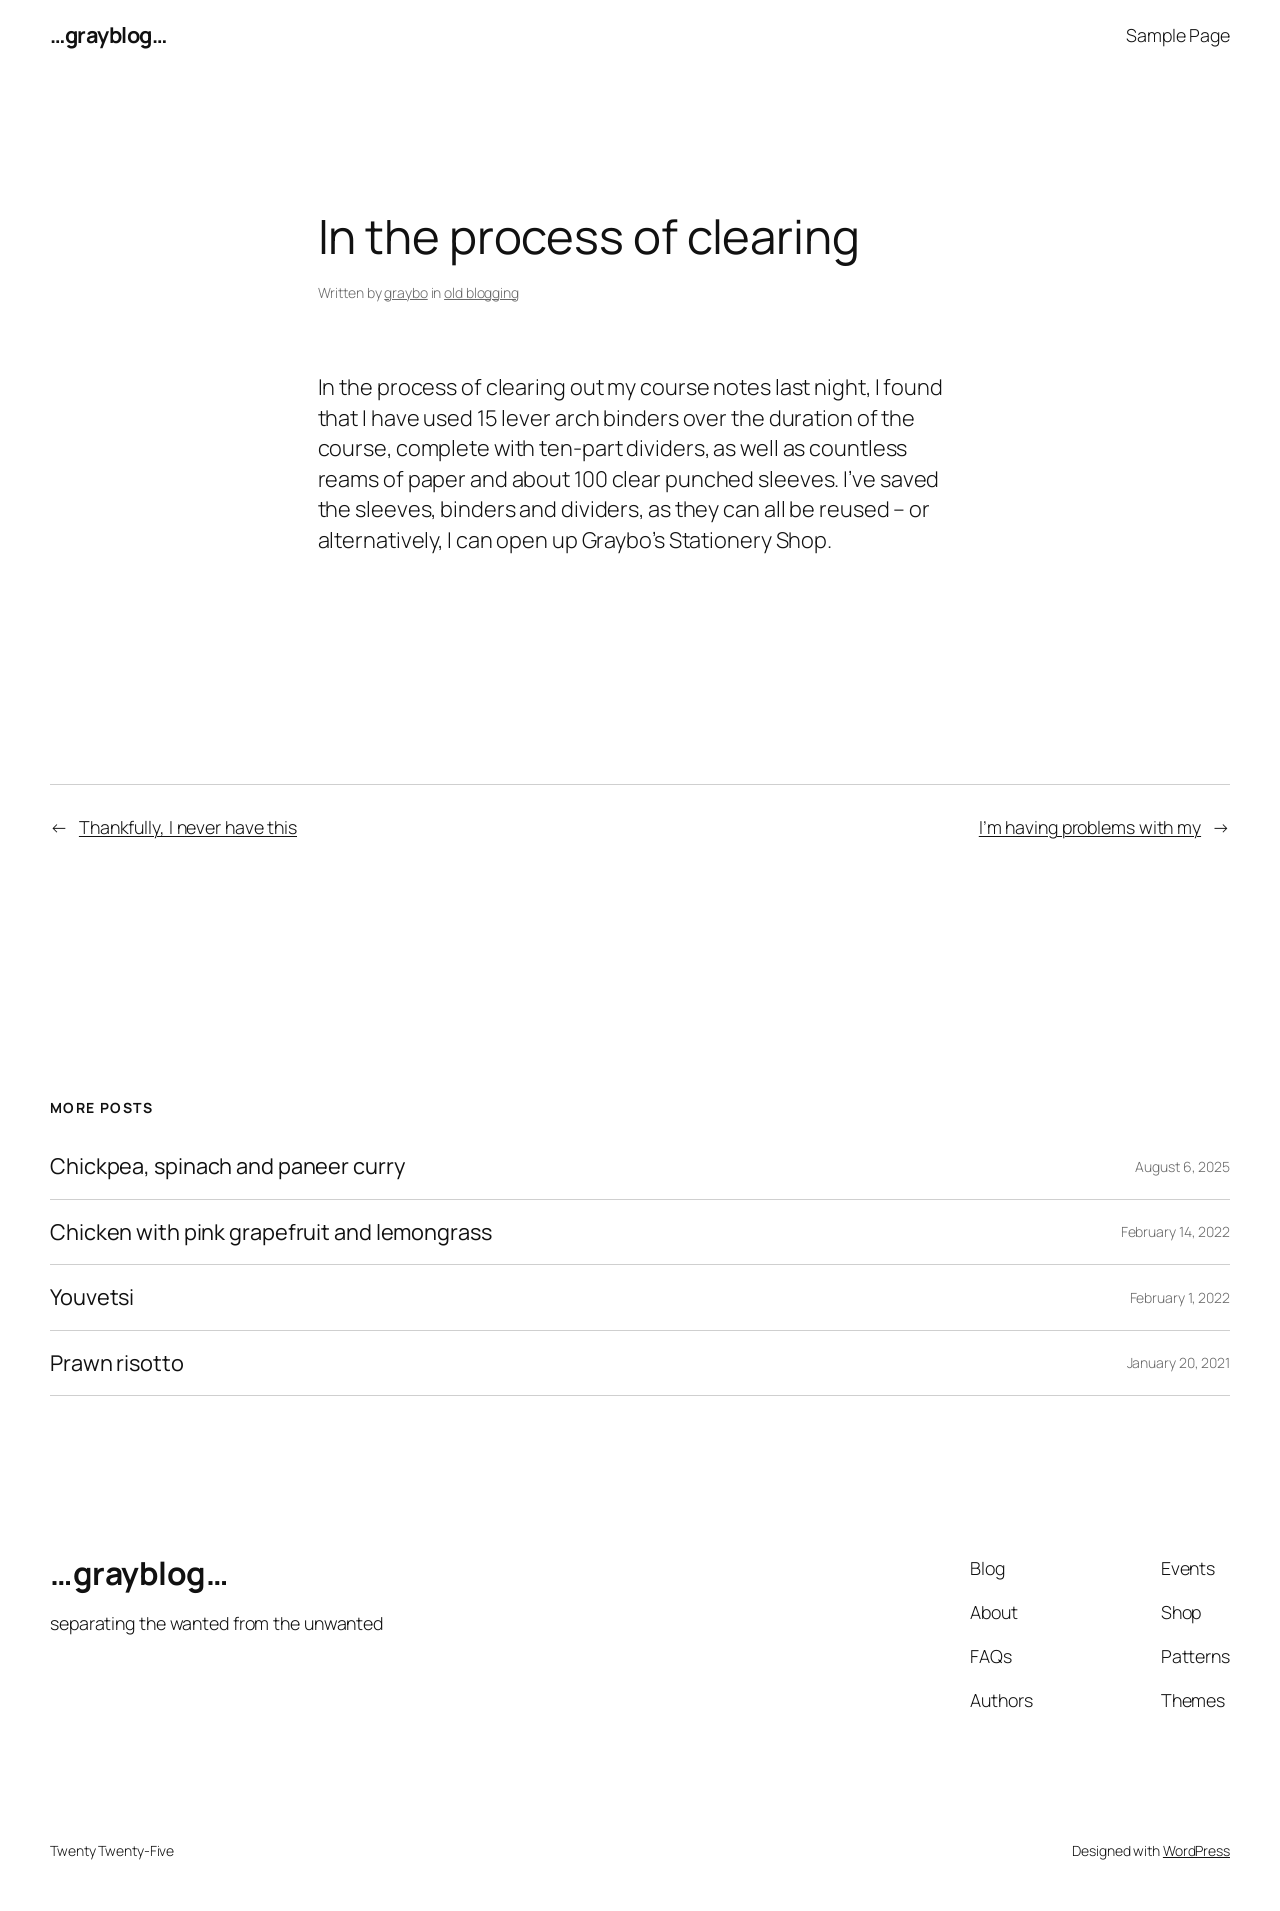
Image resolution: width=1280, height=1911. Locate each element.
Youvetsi (92, 1297)
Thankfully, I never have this (188, 827)
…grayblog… (108, 35)
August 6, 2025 (1182, 1166)
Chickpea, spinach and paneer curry (227, 1166)
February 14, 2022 (1175, 1231)
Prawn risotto (117, 1363)
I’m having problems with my (1090, 827)
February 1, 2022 (1180, 1297)
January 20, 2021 (1178, 1362)
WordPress (1196, 1850)
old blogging (481, 292)
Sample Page (1178, 35)
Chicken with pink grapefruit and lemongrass (271, 1232)
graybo (405, 292)
